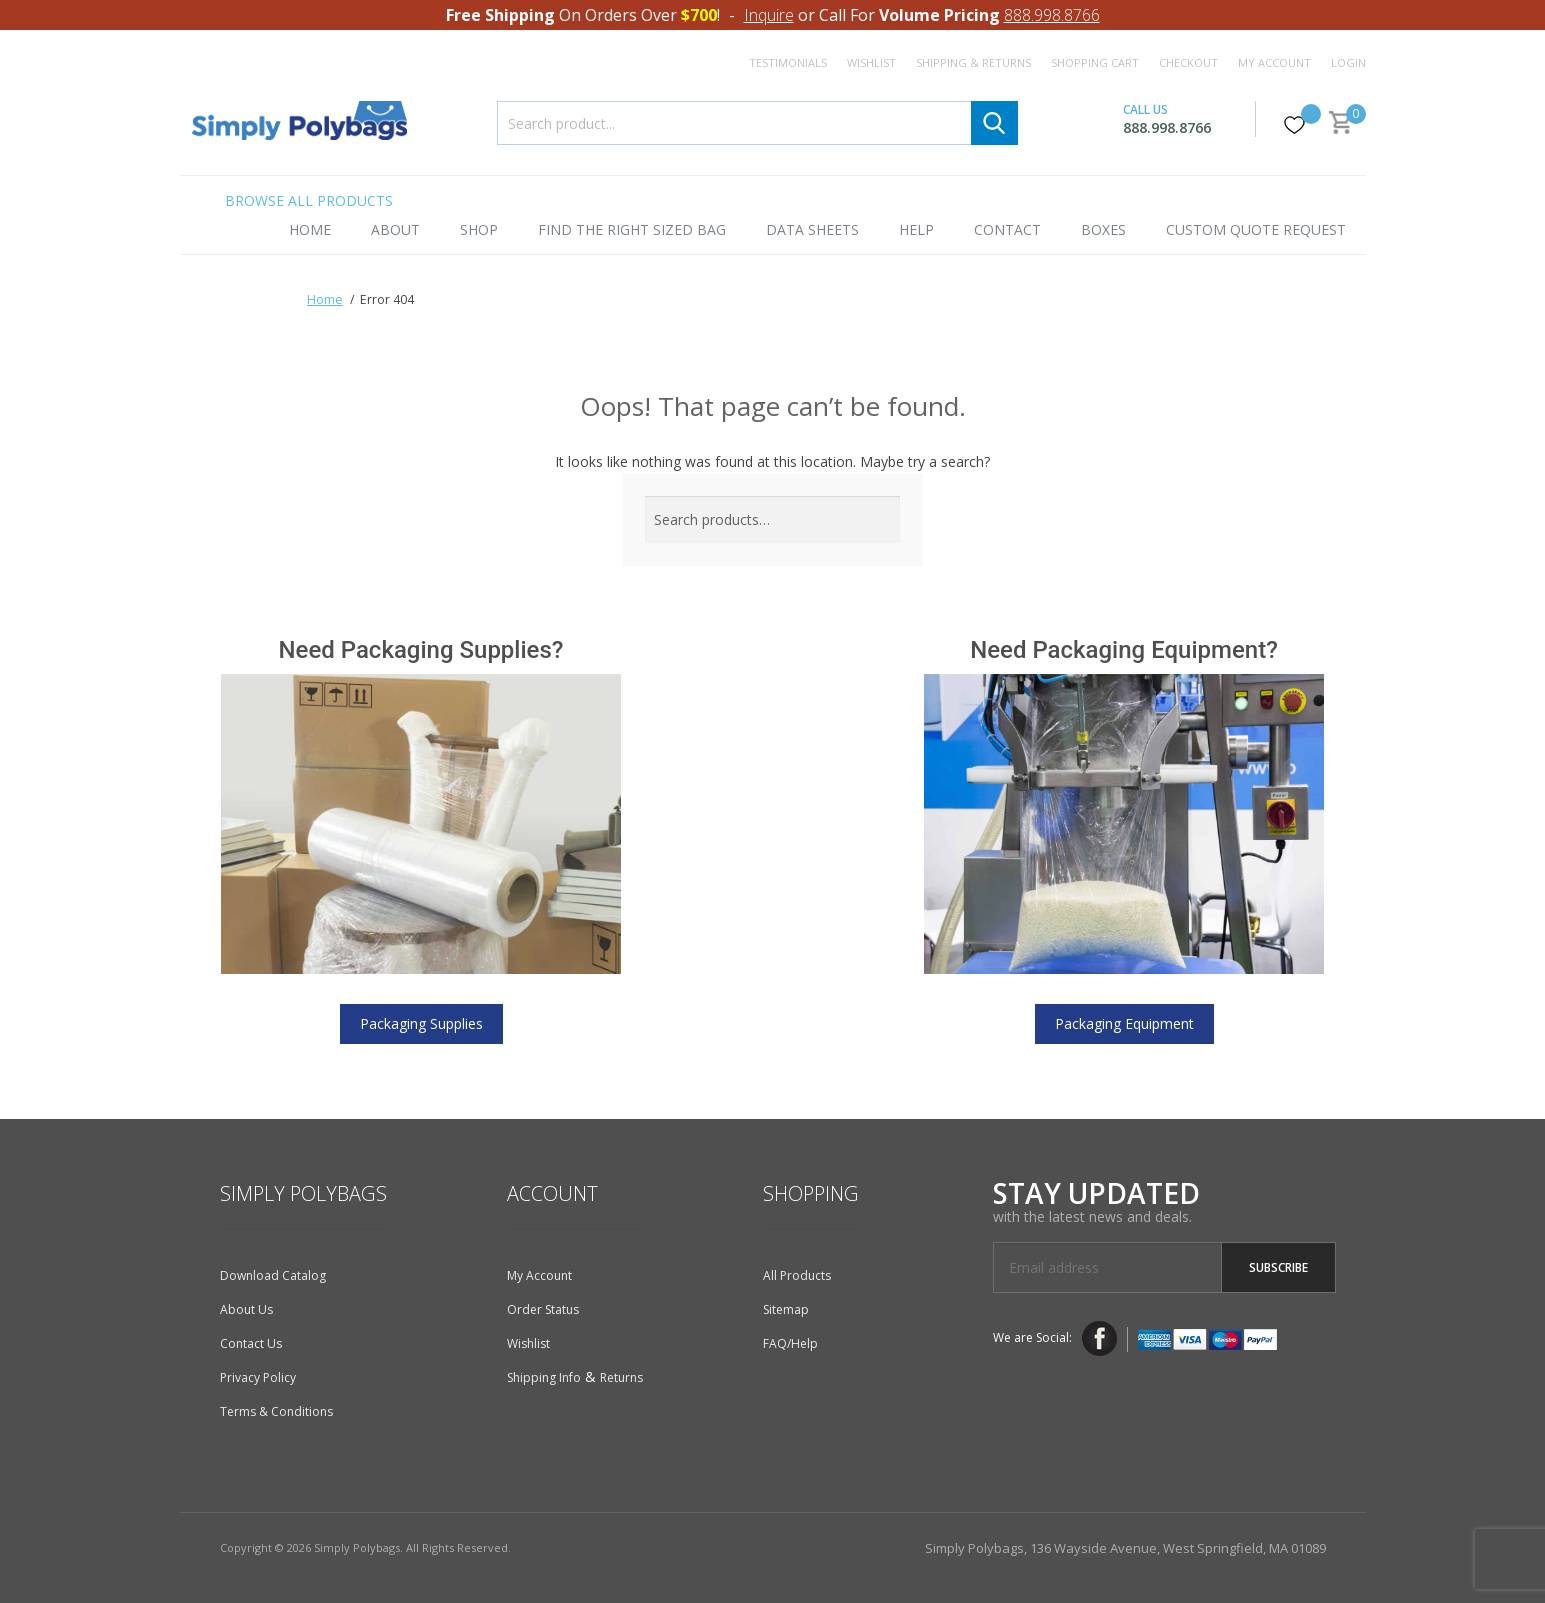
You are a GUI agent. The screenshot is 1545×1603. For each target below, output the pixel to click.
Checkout (1188, 62)
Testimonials (788, 62)
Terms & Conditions (276, 1411)
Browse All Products (309, 200)
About (395, 229)
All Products (797, 1275)
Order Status (543, 1309)
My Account (1274, 62)
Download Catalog (273, 1275)
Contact (1007, 229)
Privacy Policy (258, 1377)
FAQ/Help (790, 1343)
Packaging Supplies (421, 1023)
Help (916, 229)
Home (310, 229)
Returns (621, 1377)
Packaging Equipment (1124, 1023)
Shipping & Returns (973, 62)
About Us (246, 1309)
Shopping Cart (1095, 62)
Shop (479, 229)
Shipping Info (544, 1377)
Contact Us (251, 1343)
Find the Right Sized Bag (632, 229)
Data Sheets (812, 229)
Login (1348, 62)
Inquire (769, 15)
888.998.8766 (1052, 15)
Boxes (1103, 229)
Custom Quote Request (1256, 229)
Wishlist (871, 62)
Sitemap (786, 1309)
